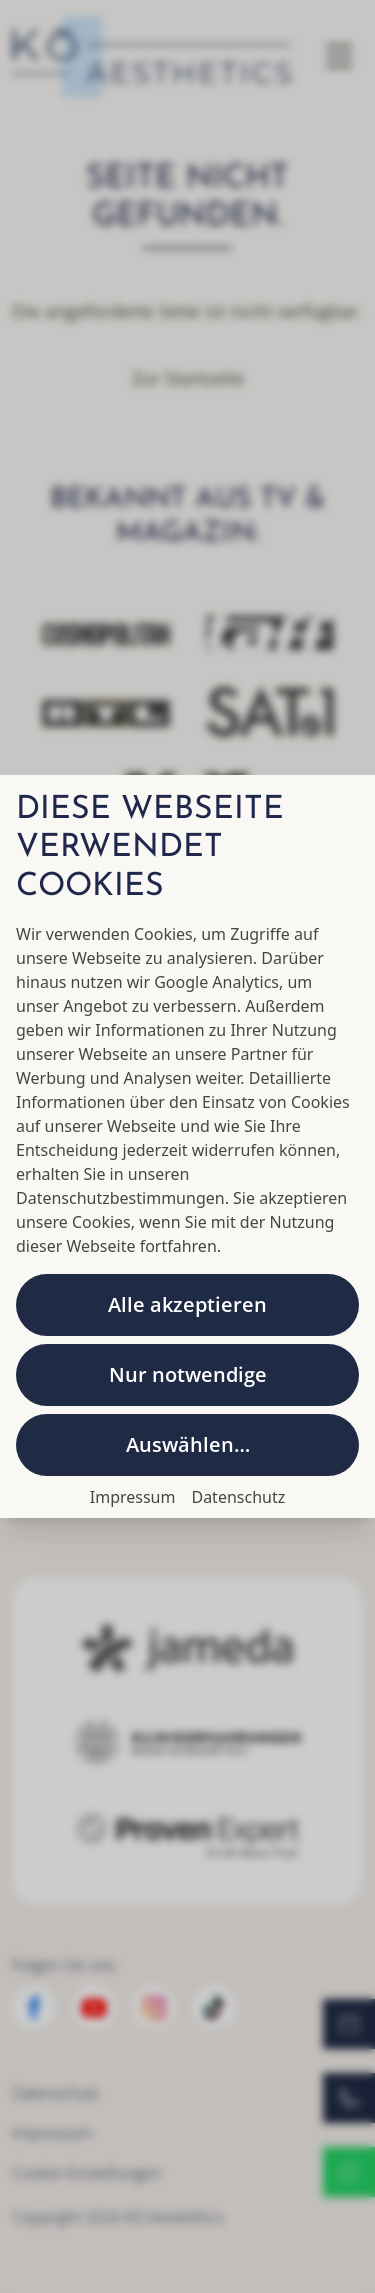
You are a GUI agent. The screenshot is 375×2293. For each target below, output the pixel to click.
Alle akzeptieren (187, 1304)
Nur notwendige (188, 1374)
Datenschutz (238, 1497)
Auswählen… (188, 1444)
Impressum (133, 1497)
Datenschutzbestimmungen (120, 1198)
